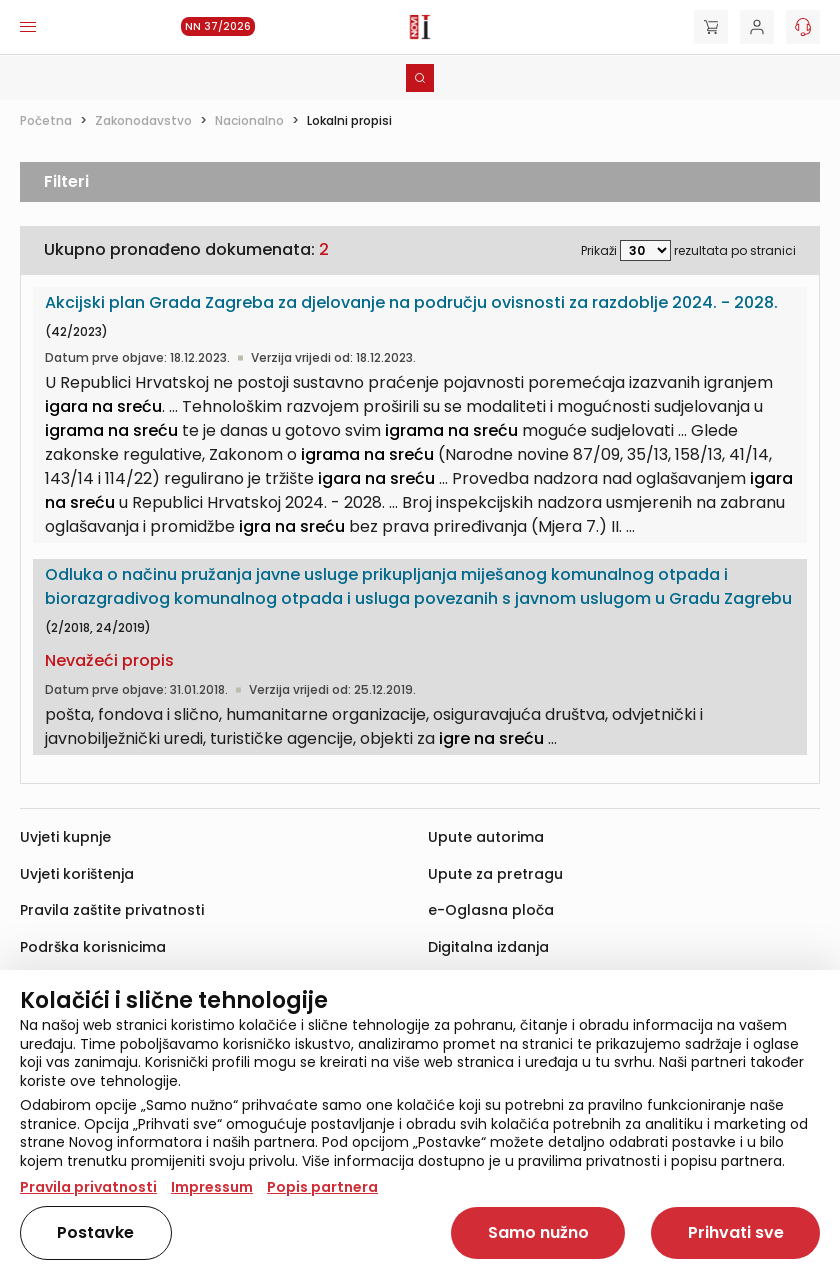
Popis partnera (322, 1187)
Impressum (212, 1187)
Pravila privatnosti (88, 1187)
